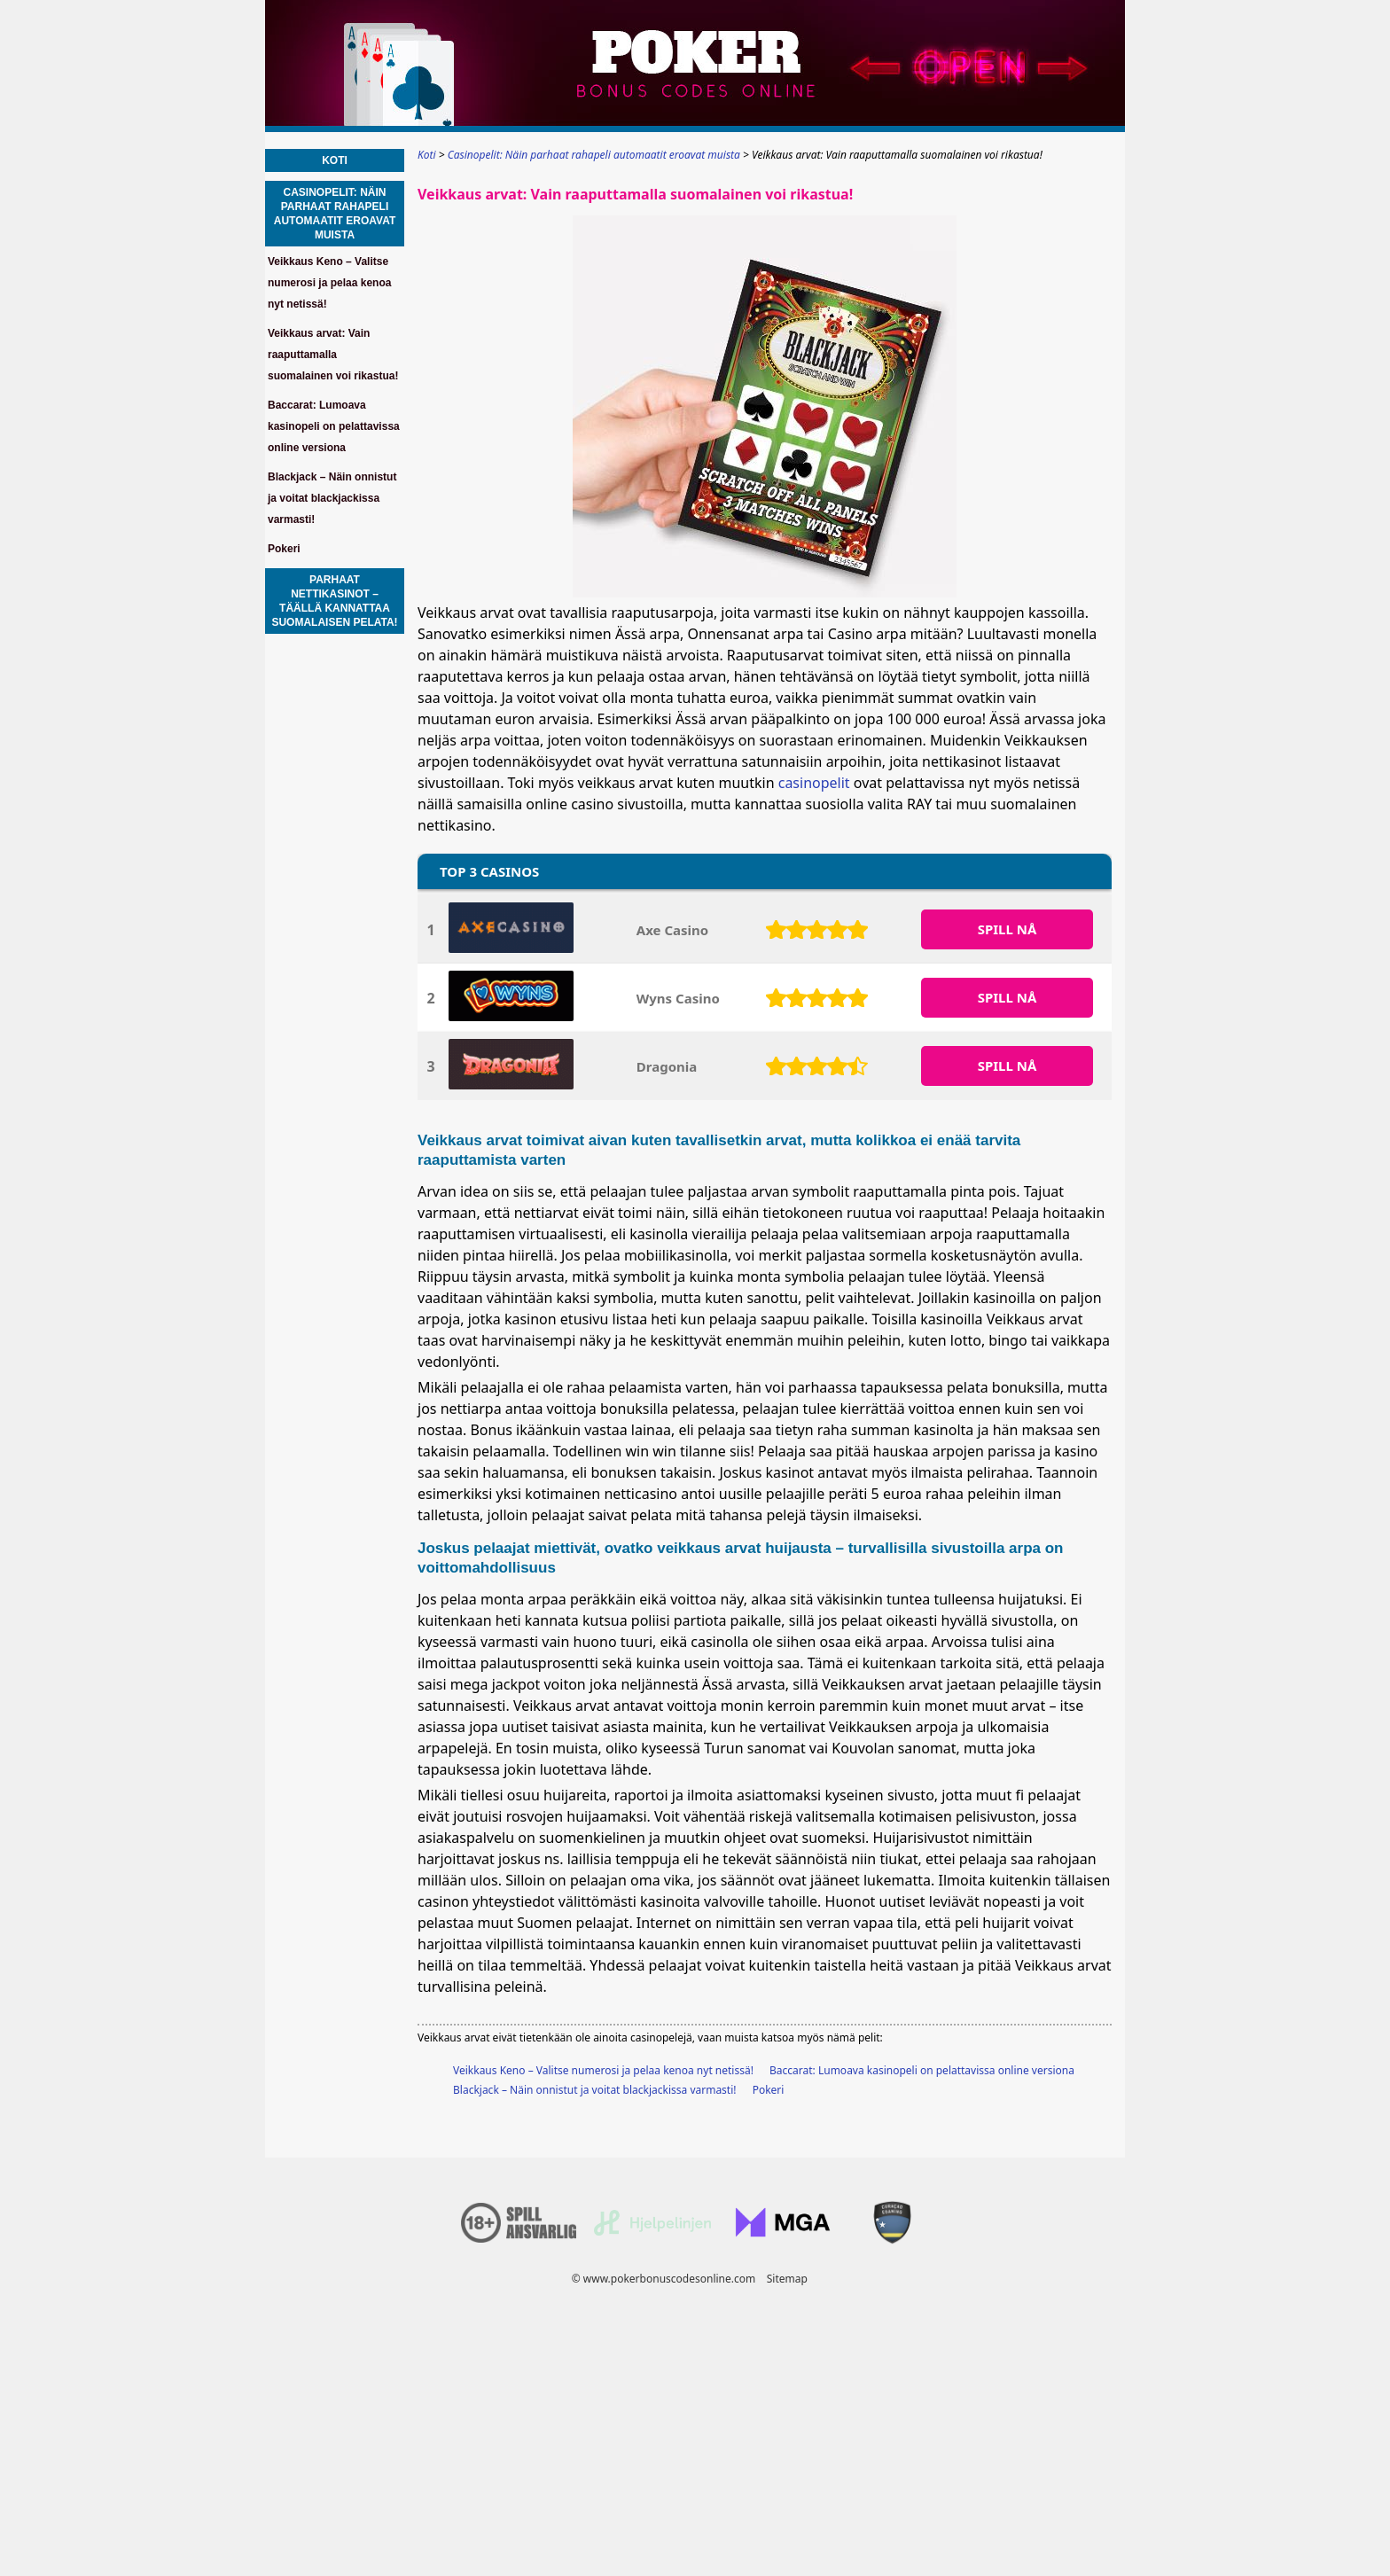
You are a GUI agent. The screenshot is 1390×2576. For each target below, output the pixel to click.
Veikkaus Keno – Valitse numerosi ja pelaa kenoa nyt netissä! (603, 2070)
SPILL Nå (1007, 929)
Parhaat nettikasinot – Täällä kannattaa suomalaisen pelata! (334, 601)
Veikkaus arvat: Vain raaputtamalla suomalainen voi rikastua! (333, 354)
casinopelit (814, 782)
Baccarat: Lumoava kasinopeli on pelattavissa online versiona (921, 2070)
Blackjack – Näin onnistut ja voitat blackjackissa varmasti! (595, 2089)
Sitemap (787, 2278)
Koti (335, 160)
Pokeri (769, 2089)
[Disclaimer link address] (652, 2231)
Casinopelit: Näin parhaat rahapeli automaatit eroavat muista (335, 213)
